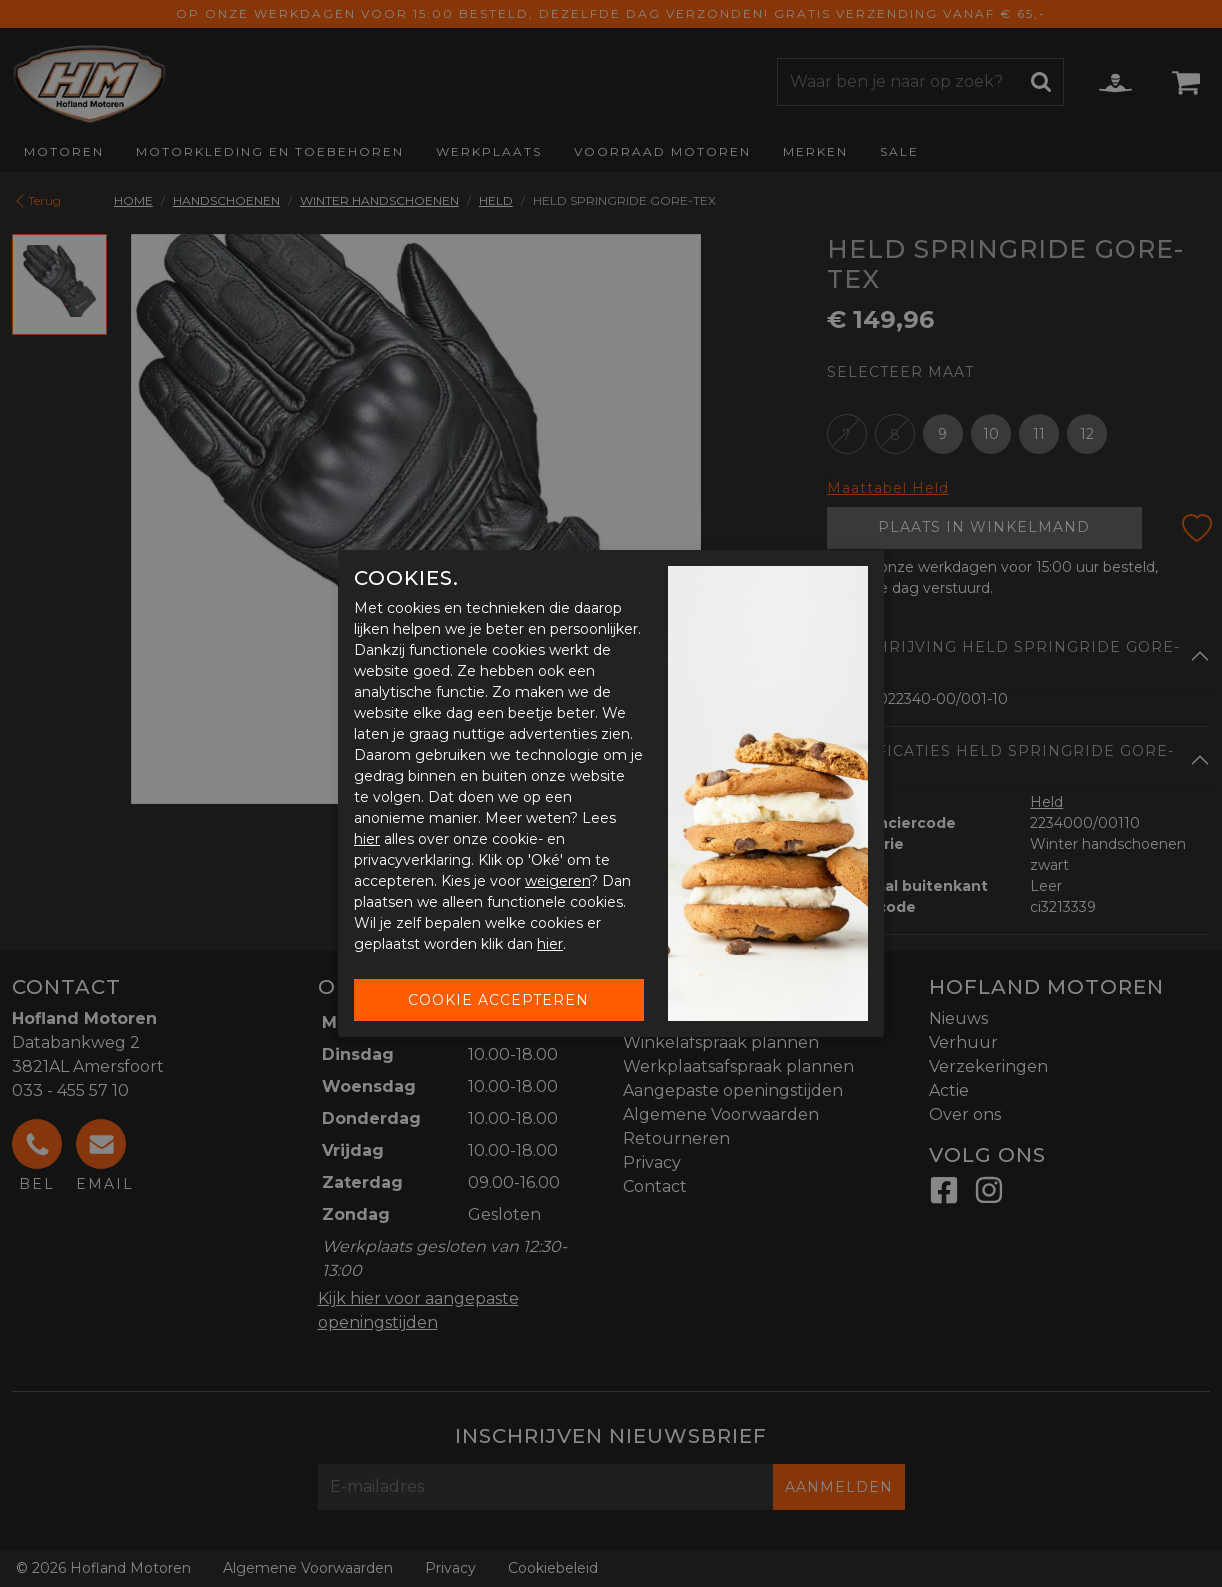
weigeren (557, 881)
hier (367, 839)
